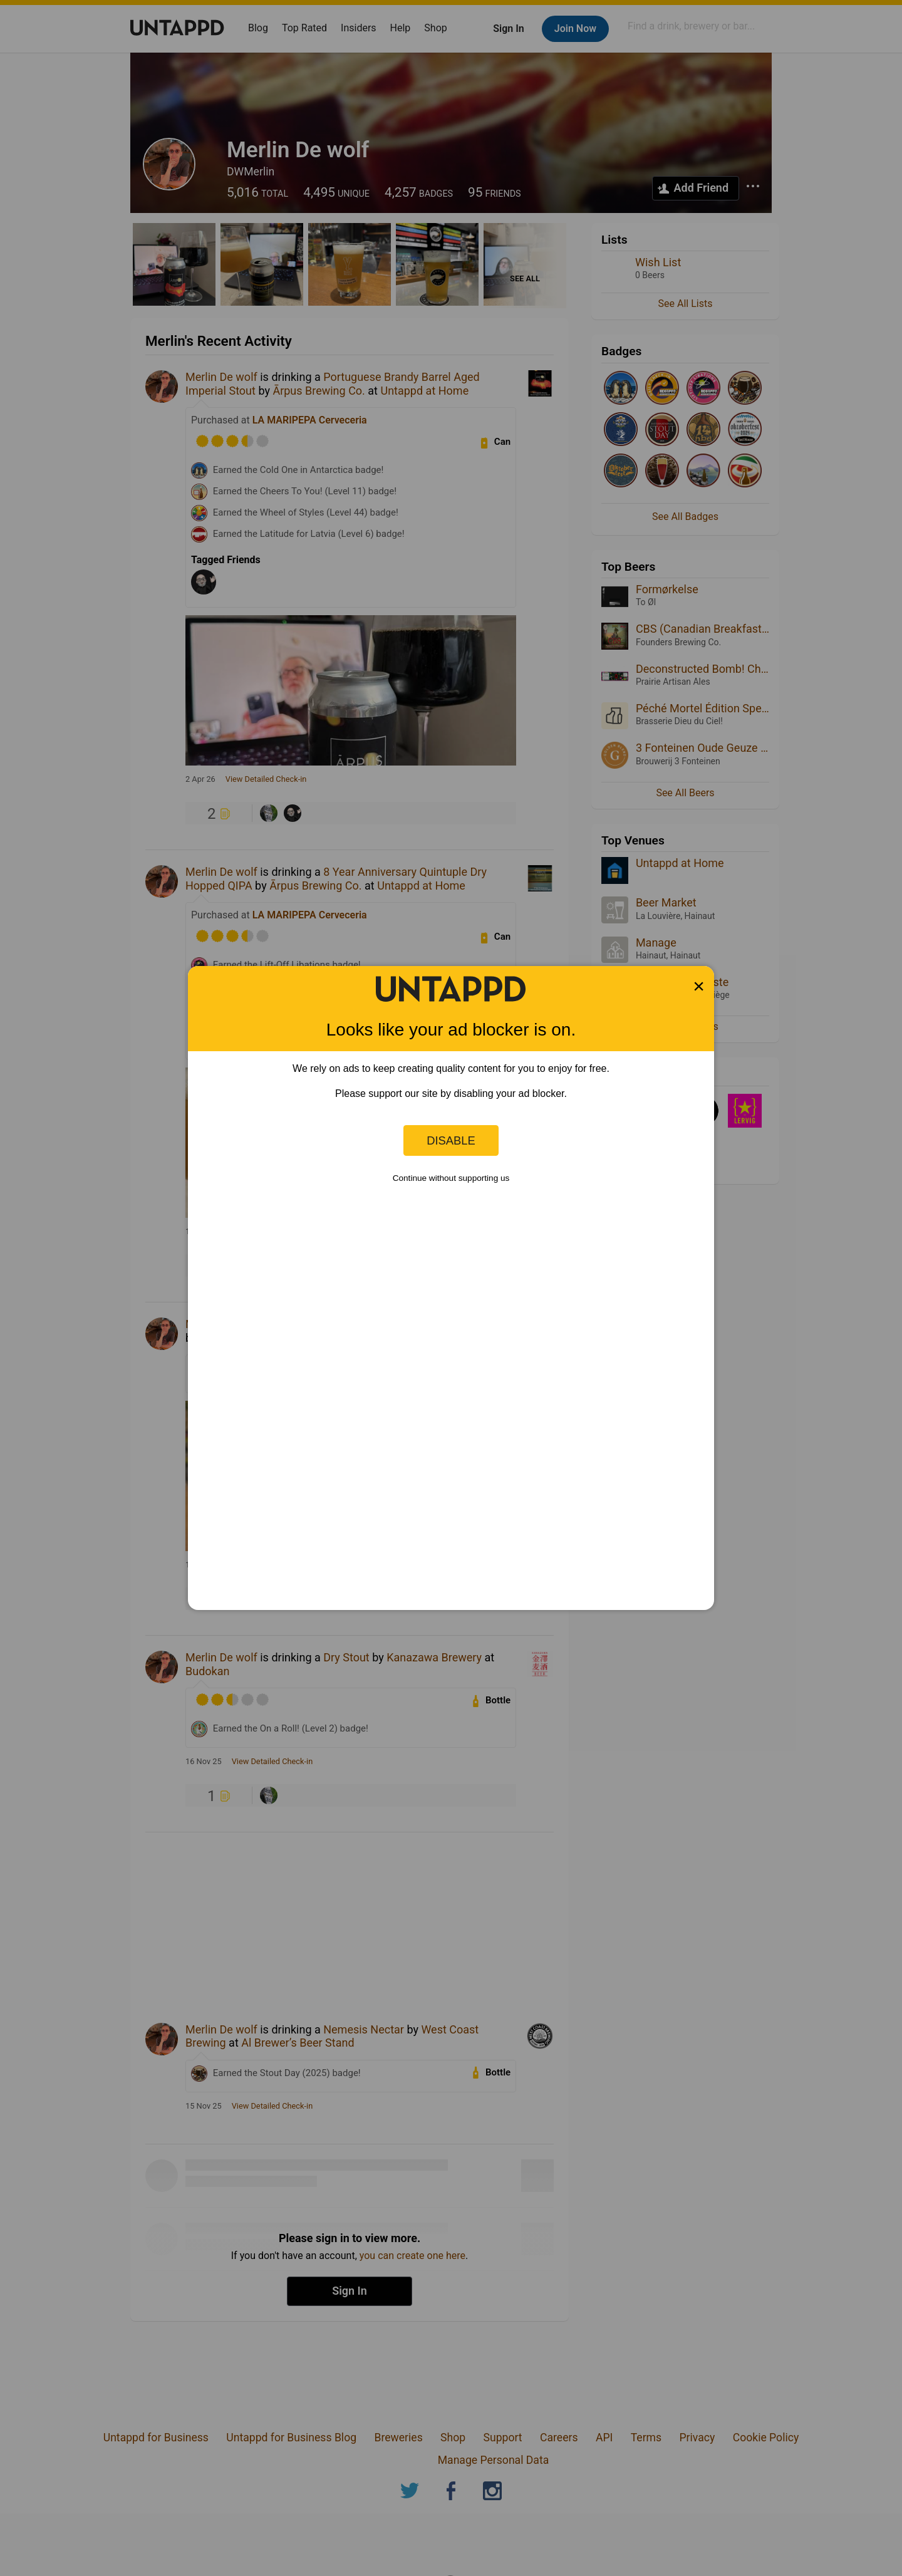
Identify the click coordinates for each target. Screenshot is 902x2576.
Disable (451, 1140)
